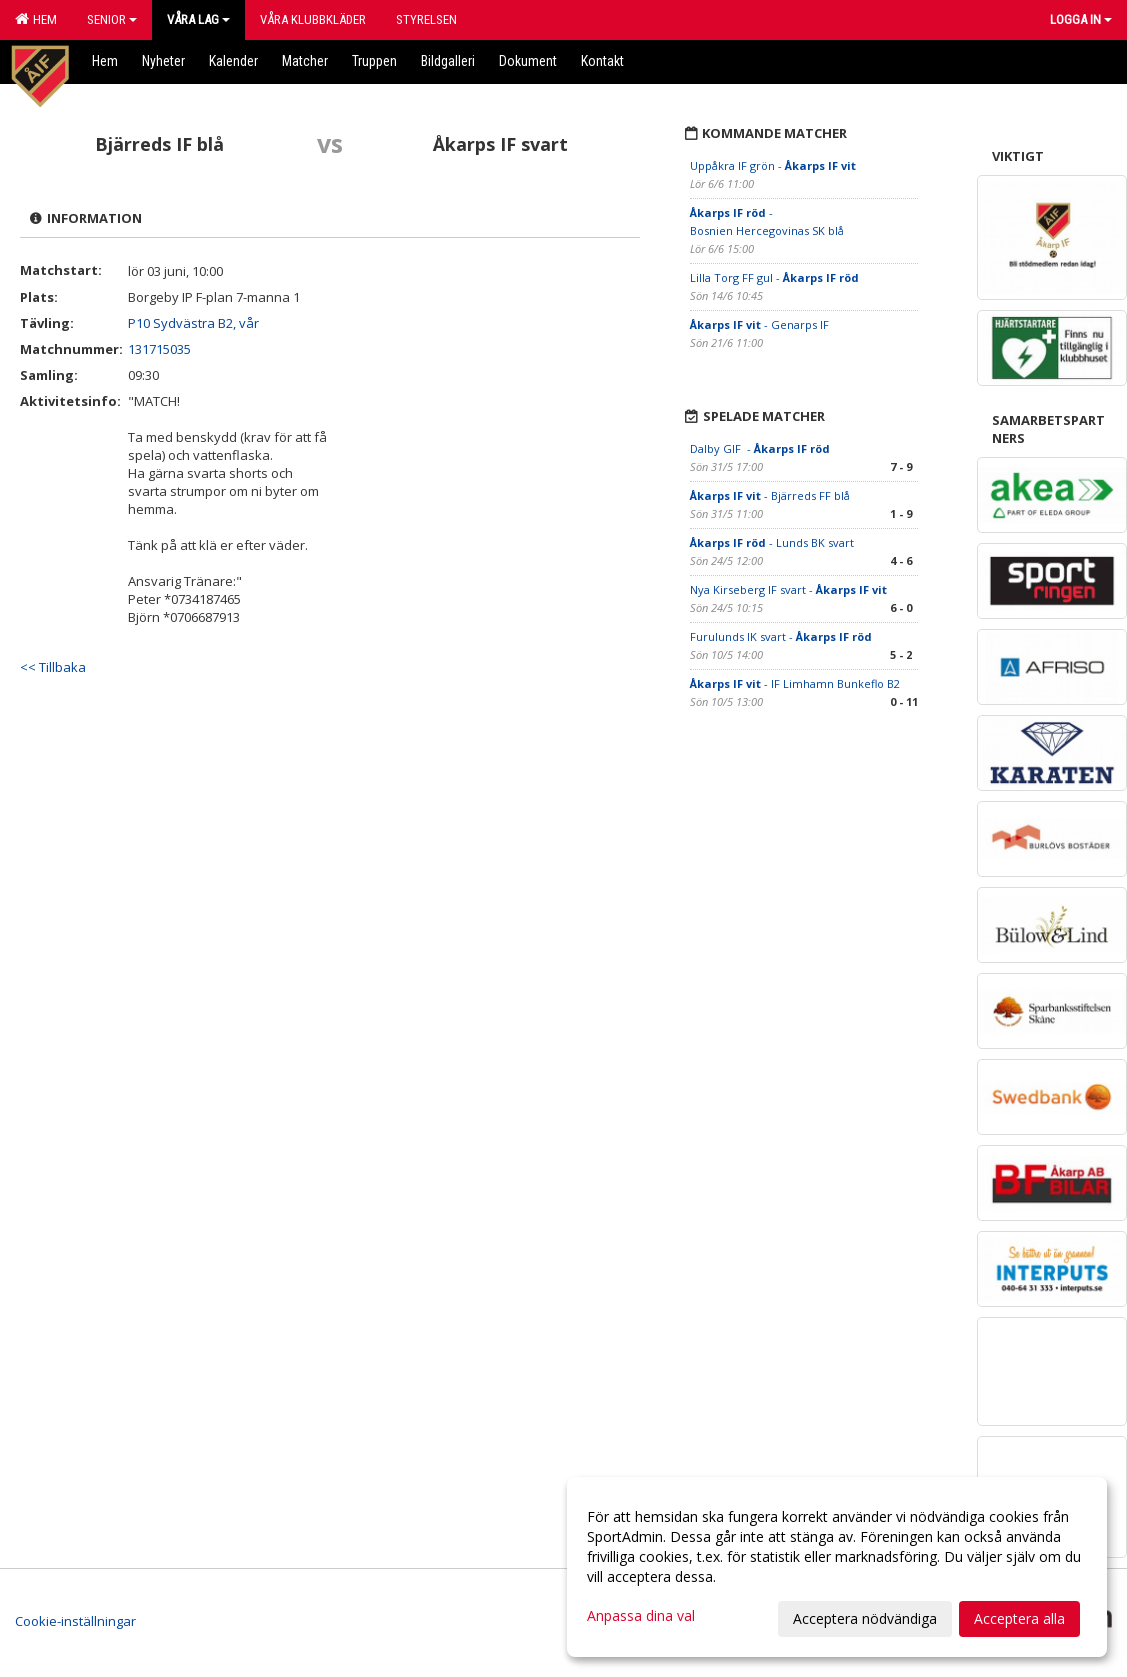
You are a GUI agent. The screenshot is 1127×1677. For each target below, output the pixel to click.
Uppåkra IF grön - (773, 165)
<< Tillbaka (53, 667)
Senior (112, 19)
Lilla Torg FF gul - (774, 277)
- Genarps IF (759, 324)
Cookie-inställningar (75, 1621)
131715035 (159, 349)
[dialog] (837, 1567)
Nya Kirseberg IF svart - (788, 589)
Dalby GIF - (760, 448)
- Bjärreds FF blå (770, 495)
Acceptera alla (1019, 1618)
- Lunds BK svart (772, 542)
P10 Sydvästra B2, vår (193, 323)
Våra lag (198, 19)
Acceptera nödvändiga (865, 1618)
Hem (36, 19)
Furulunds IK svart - (781, 636)
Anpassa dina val (641, 1616)
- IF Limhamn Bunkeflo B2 (795, 683)
